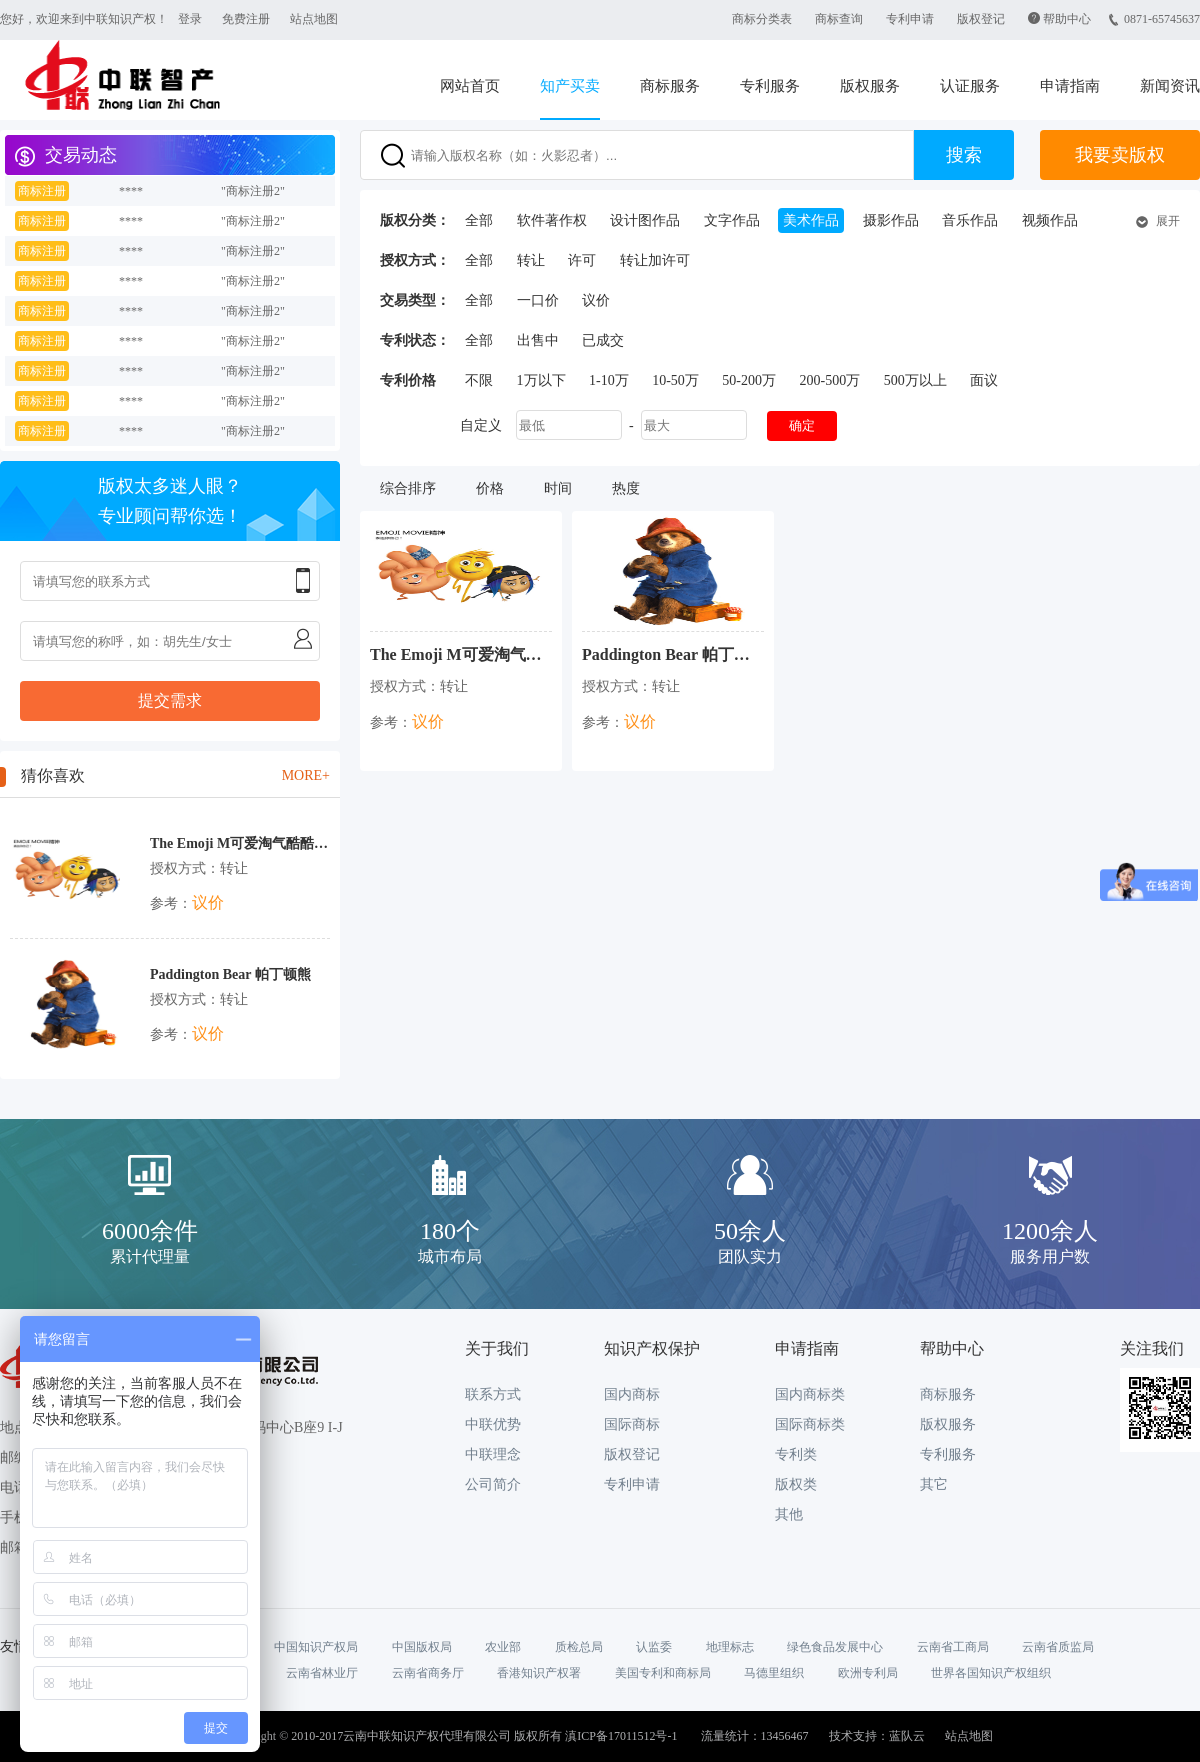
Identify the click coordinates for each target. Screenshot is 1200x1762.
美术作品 (811, 220)
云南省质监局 (1058, 1647)
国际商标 (632, 1424)
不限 (479, 380)
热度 (626, 488)
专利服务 (770, 86)
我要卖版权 (1120, 155)
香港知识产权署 (539, 1673)
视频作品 (1050, 220)
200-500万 (830, 380)
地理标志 (730, 1647)
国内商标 (632, 1394)
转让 (531, 260)
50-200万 (749, 380)
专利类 (796, 1454)
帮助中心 (1067, 19)
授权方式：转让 (199, 868)
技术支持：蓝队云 (877, 1736)
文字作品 (732, 220)
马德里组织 (774, 1673)
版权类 (796, 1484)
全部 (479, 220)
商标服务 (670, 86)
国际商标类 (810, 1424)
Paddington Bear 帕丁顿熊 (230, 974)
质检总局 (579, 1647)
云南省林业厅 (322, 1673)
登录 (190, 19)
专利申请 (910, 19)
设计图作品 (645, 220)
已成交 (603, 340)
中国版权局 (422, 1647)
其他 (789, 1514)
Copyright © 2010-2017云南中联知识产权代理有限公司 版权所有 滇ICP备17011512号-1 (452, 1736)
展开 (1168, 221)
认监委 (654, 1647)
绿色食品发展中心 (835, 1647)
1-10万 (609, 380)
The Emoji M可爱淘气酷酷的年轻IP (240, 843)
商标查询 (839, 19)
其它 (934, 1484)
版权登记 (981, 19)
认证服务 (970, 86)
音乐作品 (970, 220)
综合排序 (408, 488)
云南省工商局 (953, 1647)
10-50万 (675, 380)
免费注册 (246, 19)
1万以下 (541, 380)
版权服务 (870, 86)
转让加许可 (655, 260)
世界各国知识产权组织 (991, 1673)
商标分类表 (762, 19)
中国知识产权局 (316, 1647)
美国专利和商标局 (663, 1673)
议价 (596, 300)
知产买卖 (570, 86)
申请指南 (1070, 86)
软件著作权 (552, 220)
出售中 (538, 340)
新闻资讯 (1170, 86)
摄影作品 (891, 220)
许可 (582, 260)
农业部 (503, 1647)
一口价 (538, 300)
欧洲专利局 (868, 1673)
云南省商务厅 (428, 1673)
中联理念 (493, 1454)
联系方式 (493, 1394)
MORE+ (306, 775)
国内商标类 (810, 1394)
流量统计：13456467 (755, 1736)
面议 (984, 380)
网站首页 (470, 86)
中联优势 (493, 1424)
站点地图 (314, 19)
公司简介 (493, 1484)
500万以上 (915, 380)
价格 (490, 488)
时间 (558, 488)
